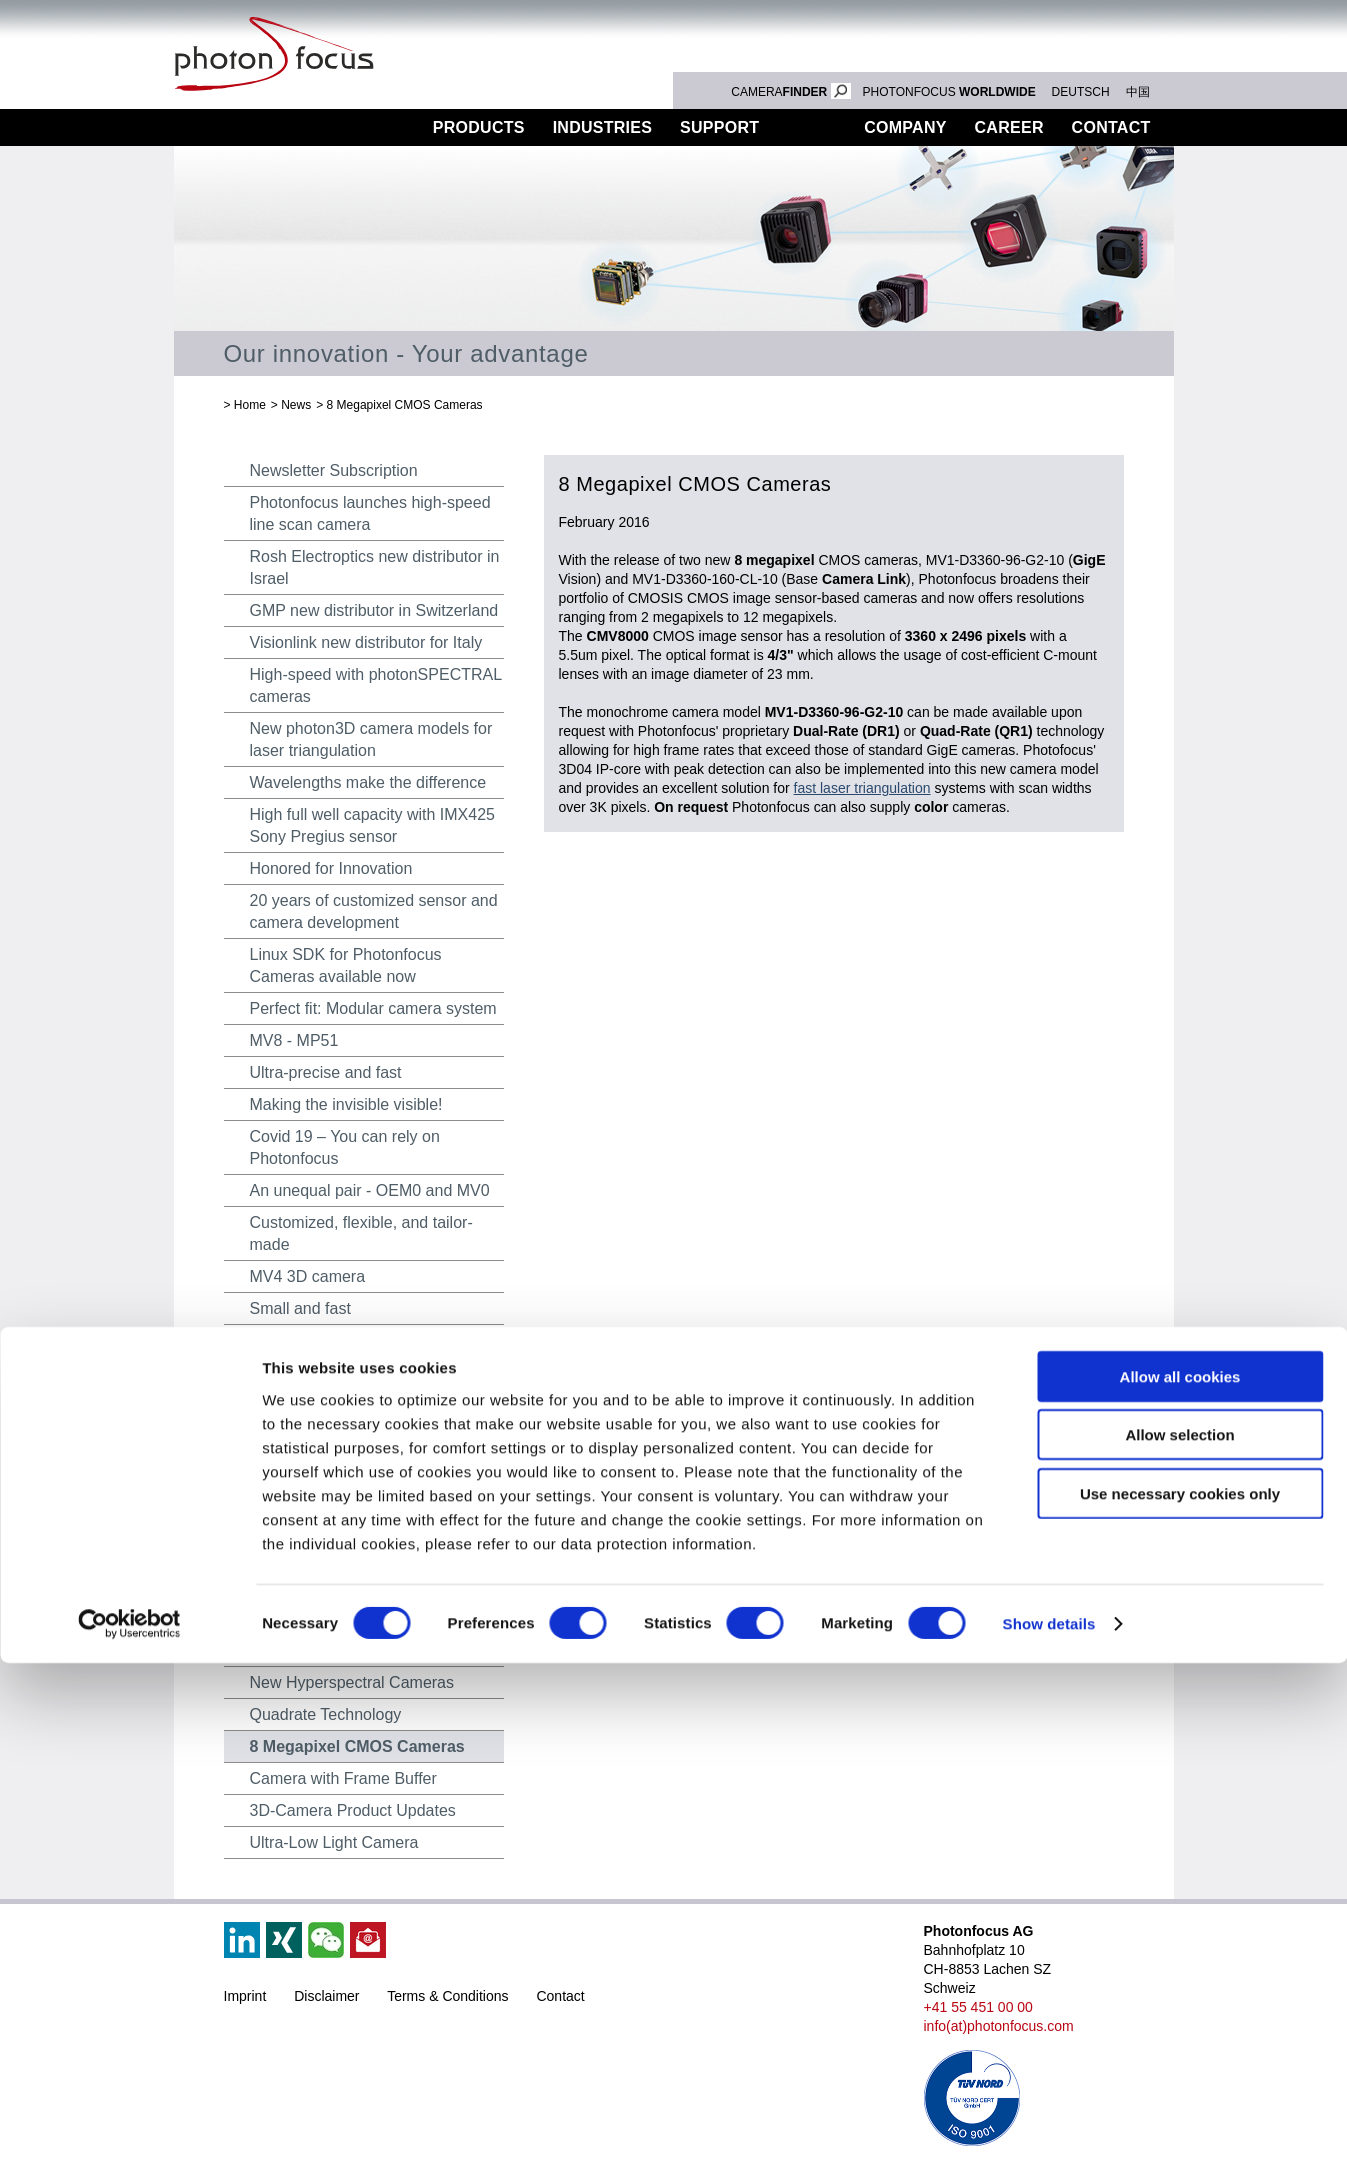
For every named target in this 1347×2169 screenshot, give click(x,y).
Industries (603, 127)
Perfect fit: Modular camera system (373, 1008)
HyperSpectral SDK (319, 1586)
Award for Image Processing (350, 1554)
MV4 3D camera (308, 1276)
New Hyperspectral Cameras (352, 1682)
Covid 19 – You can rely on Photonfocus (345, 1147)
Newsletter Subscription (334, 470)
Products (479, 127)
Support (719, 127)
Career (1009, 127)
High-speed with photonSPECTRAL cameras (376, 685)
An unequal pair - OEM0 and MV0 (370, 1190)
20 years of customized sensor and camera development (374, 911)
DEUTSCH (1081, 92)
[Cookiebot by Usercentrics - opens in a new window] (129, 2130)
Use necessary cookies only (1180, 1998)
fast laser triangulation (862, 788)
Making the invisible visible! (346, 1104)
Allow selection (1179, 1940)
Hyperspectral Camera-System (359, 1436)
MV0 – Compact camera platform (367, 1522)
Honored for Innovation (331, 868)
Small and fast (300, 1308)
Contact (1111, 127)
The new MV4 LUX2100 (335, 1340)
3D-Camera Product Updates (353, 1810)
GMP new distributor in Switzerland (374, 610)
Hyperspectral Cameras (334, 1618)
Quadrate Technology (326, 1714)
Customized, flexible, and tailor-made (361, 1233)
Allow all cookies (1180, 1881)
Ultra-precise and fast (326, 1072)
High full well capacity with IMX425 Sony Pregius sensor (372, 825)
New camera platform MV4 (344, 1404)
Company (905, 127)
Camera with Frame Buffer (343, 1778)
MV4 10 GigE (297, 1372)
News (811, 127)
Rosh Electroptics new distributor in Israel (375, 567)
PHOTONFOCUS (949, 92)
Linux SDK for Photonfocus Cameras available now (346, 965)
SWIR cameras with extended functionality (355, 1479)
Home (250, 405)
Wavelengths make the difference (368, 782)
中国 (1138, 92)
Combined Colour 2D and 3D (352, 1650)
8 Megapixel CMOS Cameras (405, 405)
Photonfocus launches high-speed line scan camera (370, 513)
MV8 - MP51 (294, 1040)
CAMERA (790, 92)
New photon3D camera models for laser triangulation (371, 739)
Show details (1049, 2129)
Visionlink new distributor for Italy (366, 642)
